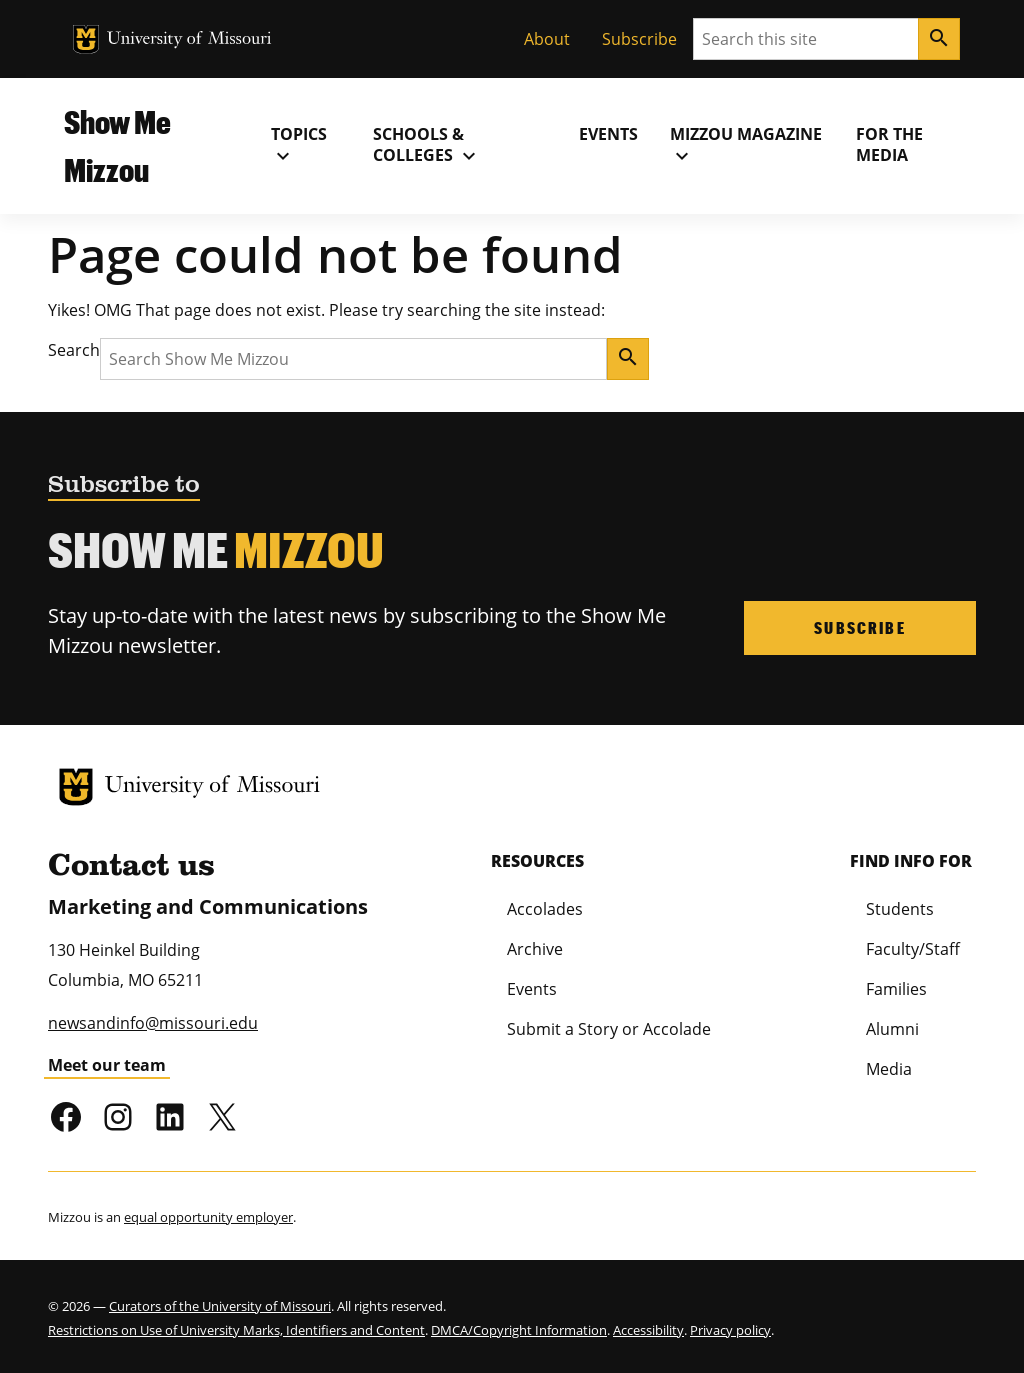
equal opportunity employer (208, 1217)
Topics (299, 145)
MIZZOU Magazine (746, 145)
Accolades (545, 909)
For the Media (889, 144)
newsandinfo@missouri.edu (153, 1023)
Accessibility (648, 1330)
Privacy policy (730, 1330)
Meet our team (107, 1065)
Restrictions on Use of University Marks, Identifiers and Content (236, 1330)
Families (896, 989)
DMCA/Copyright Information (519, 1330)
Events (608, 134)
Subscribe (639, 39)
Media (889, 1069)
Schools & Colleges (427, 145)
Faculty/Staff (913, 949)
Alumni (892, 1029)
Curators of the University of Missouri (220, 1306)
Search (74, 350)
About (547, 39)
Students (900, 909)
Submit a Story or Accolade (609, 1029)
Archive (535, 949)
